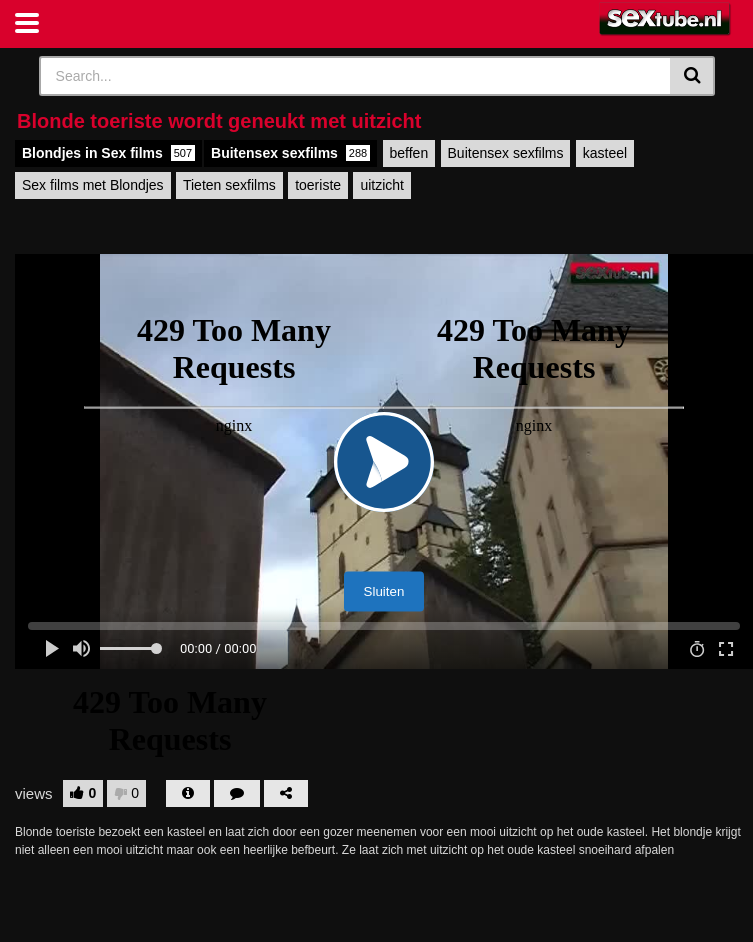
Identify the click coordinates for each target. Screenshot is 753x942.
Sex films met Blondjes (93, 185)
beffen (409, 153)
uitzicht (382, 185)
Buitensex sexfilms (290, 153)
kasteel (605, 153)
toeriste (318, 185)
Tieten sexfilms (229, 185)
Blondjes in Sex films (108, 153)
